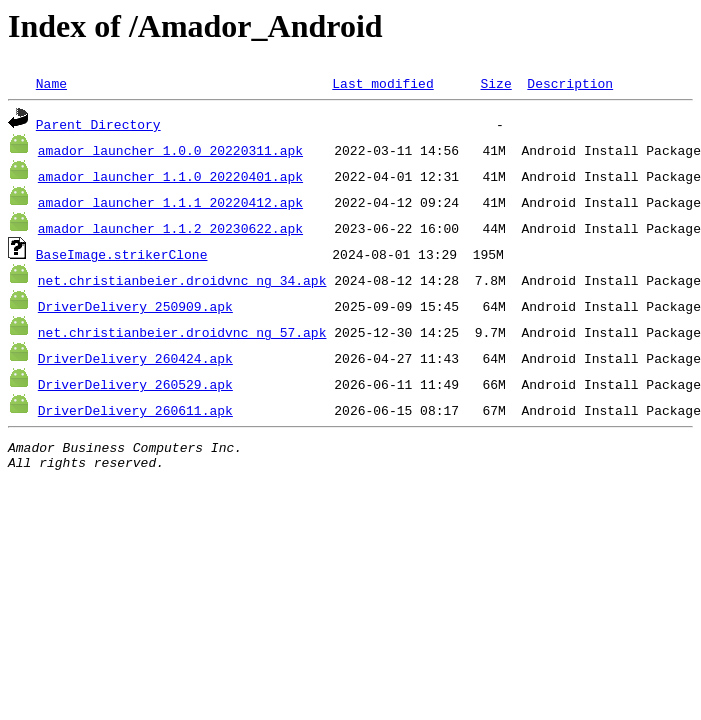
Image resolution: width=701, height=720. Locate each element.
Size (495, 83)
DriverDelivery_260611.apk (135, 410)
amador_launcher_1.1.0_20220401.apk (170, 176)
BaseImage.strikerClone (122, 254)
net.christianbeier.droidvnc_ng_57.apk (182, 332)
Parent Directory (98, 124)
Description (570, 83)
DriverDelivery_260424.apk (135, 358)
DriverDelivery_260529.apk (135, 384)
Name (51, 83)
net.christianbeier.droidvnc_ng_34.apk (182, 280)
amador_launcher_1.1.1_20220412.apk (170, 202)
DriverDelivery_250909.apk (135, 306)
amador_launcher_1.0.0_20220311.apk (170, 150)
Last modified (382, 83)
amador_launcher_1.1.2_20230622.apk (170, 228)
